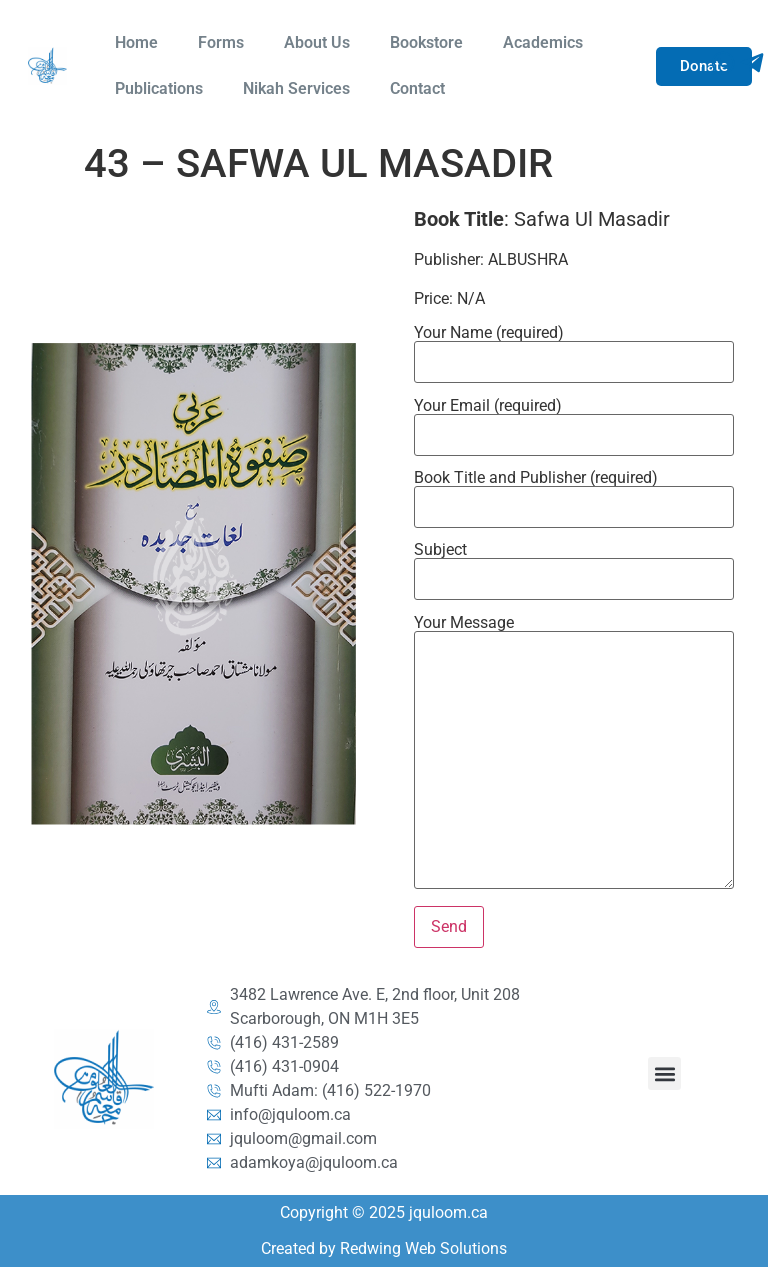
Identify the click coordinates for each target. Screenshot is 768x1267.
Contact (417, 88)
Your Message (573, 753)
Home (136, 42)
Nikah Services (296, 88)
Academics (543, 42)
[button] (664, 1073)
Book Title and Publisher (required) (573, 493)
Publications (159, 88)
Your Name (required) (573, 348)
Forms (221, 42)
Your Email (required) (573, 421)
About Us (317, 42)
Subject (573, 565)
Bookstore (426, 42)
